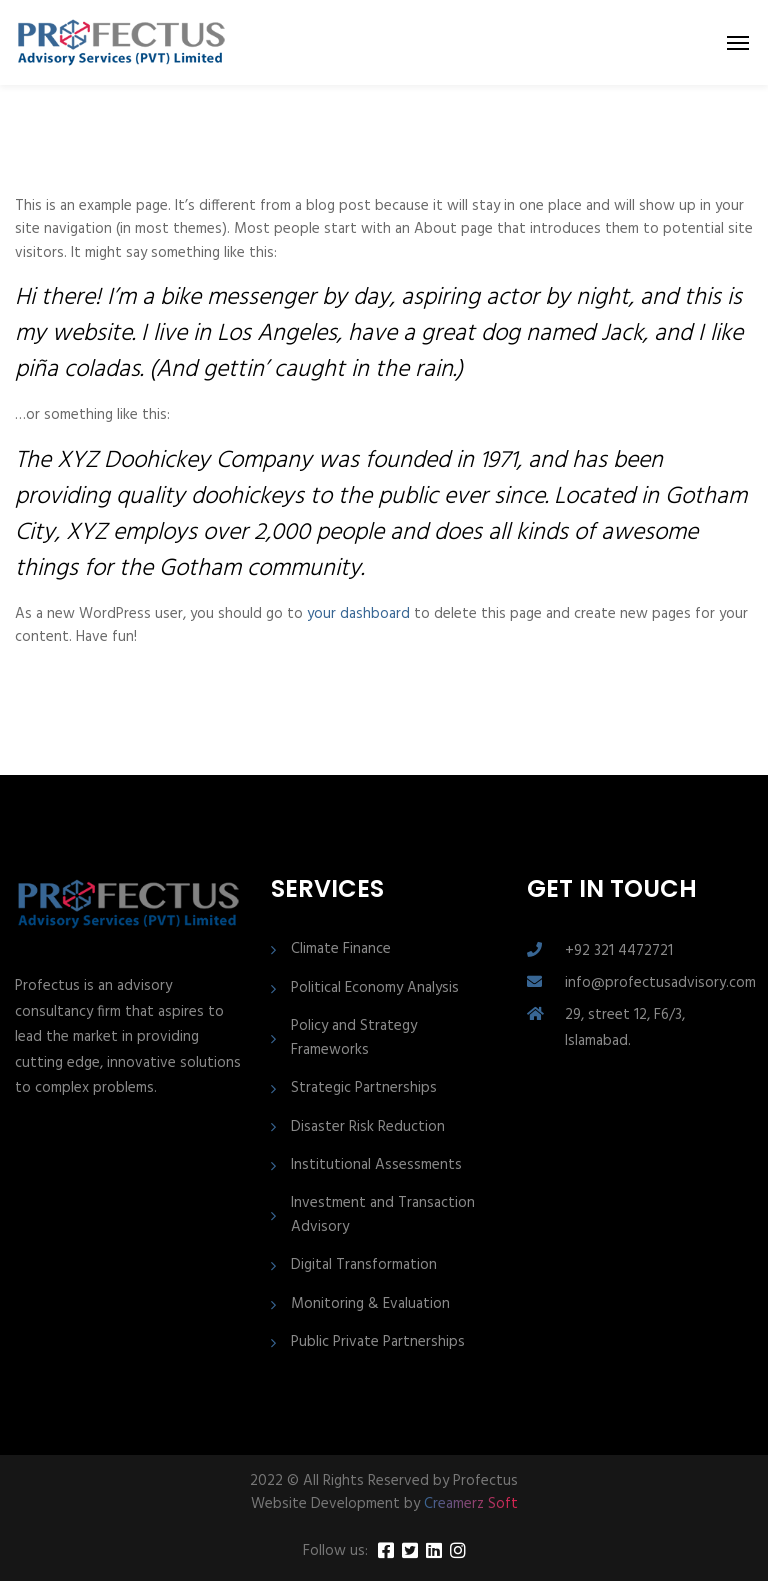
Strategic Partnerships (364, 1088)
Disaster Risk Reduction (368, 1127)
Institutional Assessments (376, 1165)
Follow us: (335, 1551)
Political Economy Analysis (375, 988)
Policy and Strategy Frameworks (354, 1038)
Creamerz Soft (471, 1504)
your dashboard (358, 614)
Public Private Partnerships (378, 1342)
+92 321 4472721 (619, 951)
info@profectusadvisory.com (660, 983)
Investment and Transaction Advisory (383, 1215)
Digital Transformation (364, 1265)
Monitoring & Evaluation (370, 1304)
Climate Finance (341, 949)
